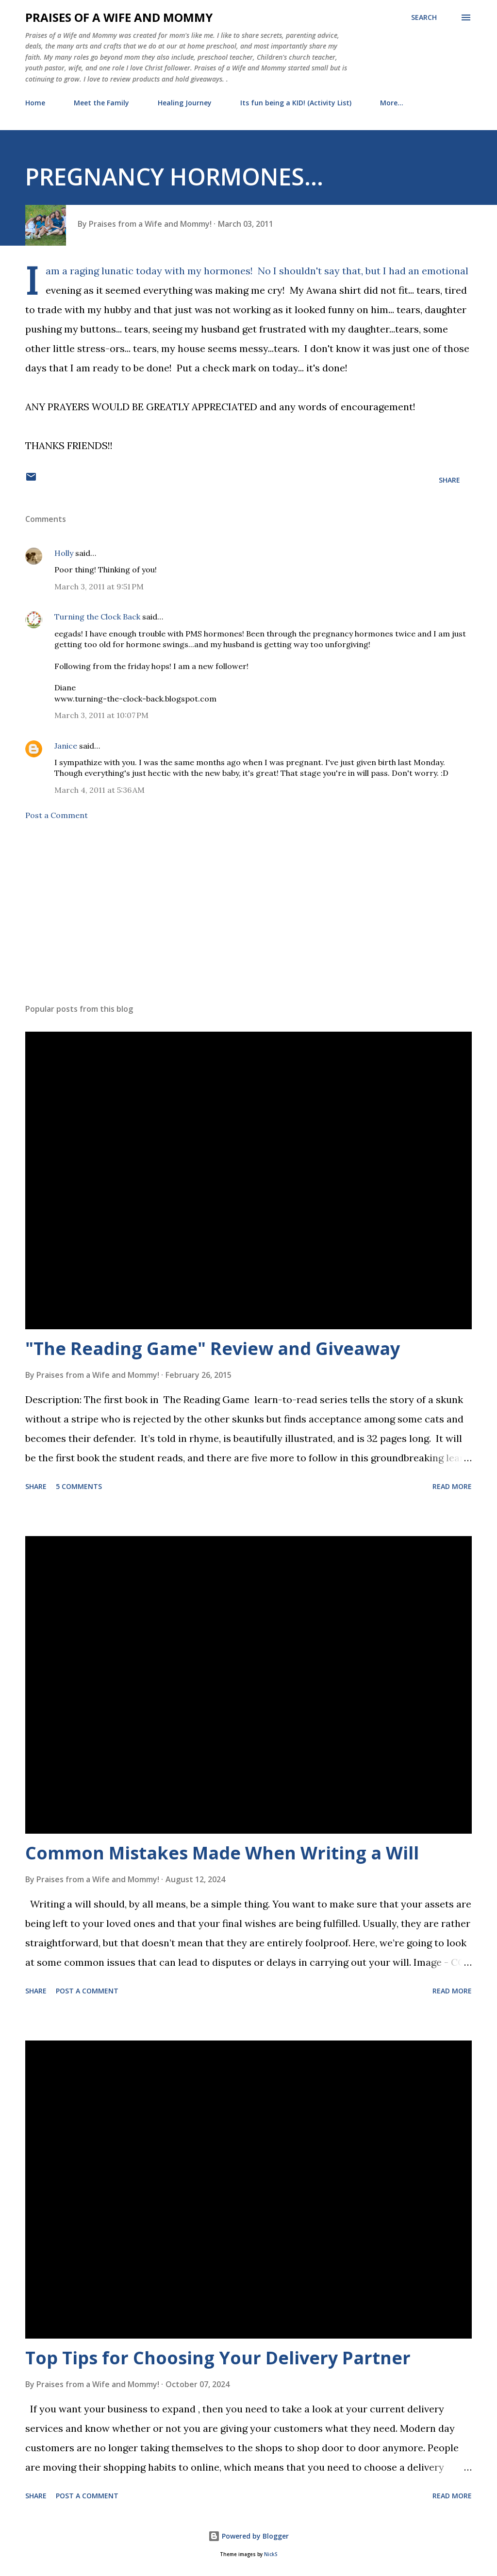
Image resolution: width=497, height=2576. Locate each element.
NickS (270, 2554)
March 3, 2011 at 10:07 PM (101, 715)
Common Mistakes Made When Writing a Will (222, 1853)
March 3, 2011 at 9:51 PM (99, 586)
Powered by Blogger (248, 2536)
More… (391, 102)
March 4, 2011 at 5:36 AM (99, 790)
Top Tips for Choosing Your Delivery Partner (218, 2358)
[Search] (424, 17)
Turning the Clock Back (97, 616)
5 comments (79, 1486)
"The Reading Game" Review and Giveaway (212, 1348)
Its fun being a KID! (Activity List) (295, 102)
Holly (63, 553)
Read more (452, 1486)
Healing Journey (185, 102)
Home (35, 102)
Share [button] (449, 480)
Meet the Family (101, 102)
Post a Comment (56, 815)
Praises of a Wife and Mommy (119, 17)
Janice (65, 746)
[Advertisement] (248, 920)
